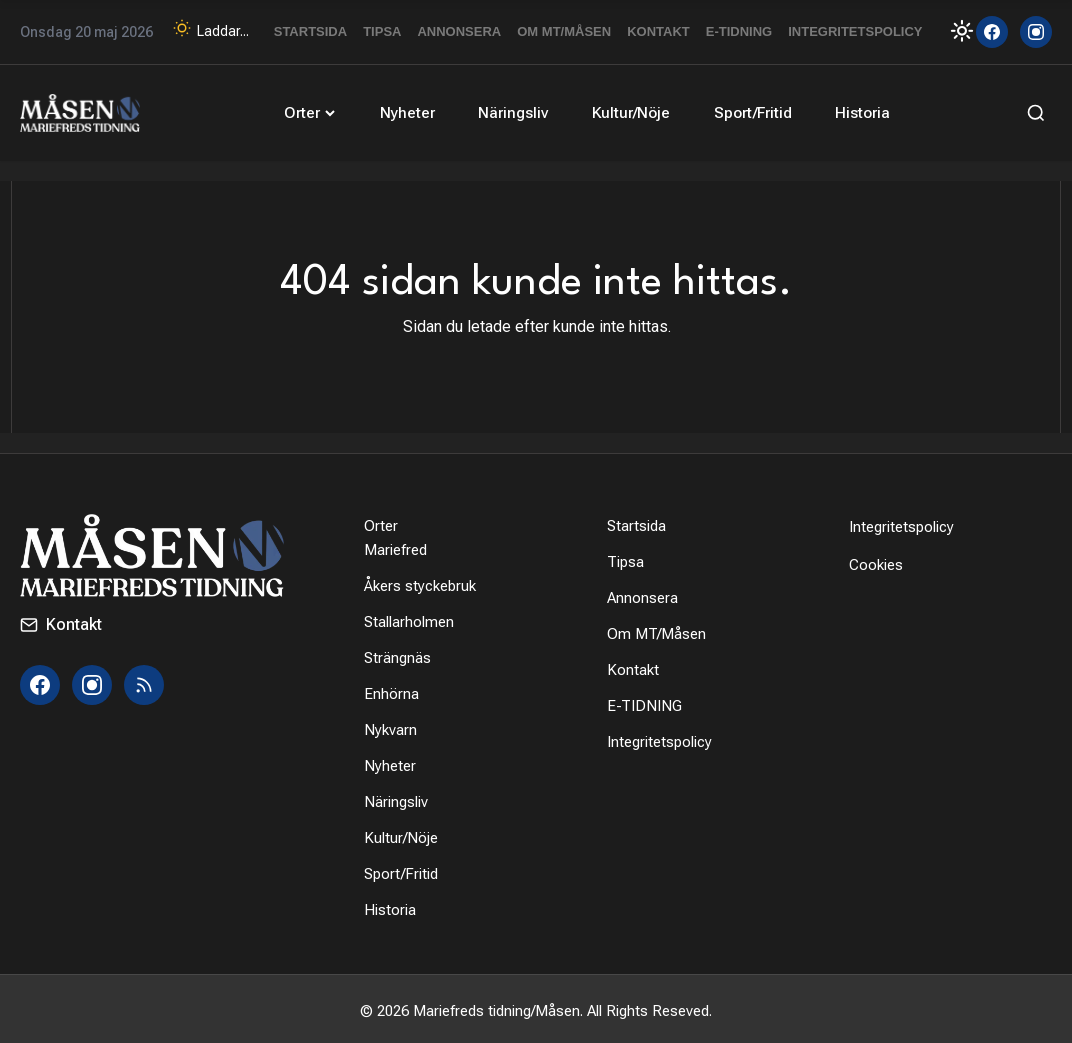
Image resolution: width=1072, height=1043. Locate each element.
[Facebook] (992, 32)
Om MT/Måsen (564, 31)
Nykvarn (390, 726)
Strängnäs (397, 654)
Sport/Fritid (744, 111)
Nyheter (410, 111)
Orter (317, 111)
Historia (850, 111)
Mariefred (395, 546)
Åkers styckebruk (420, 582)
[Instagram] (1036, 32)
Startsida (310, 31)
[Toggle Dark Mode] (951, 30)
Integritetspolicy (855, 31)
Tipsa (382, 31)
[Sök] (1032, 111)
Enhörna (391, 690)
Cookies (876, 561)
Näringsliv (513, 111)
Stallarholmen (409, 618)
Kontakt (658, 31)
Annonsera (459, 31)
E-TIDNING (739, 31)
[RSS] (144, 682)
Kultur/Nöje (627, 111)
